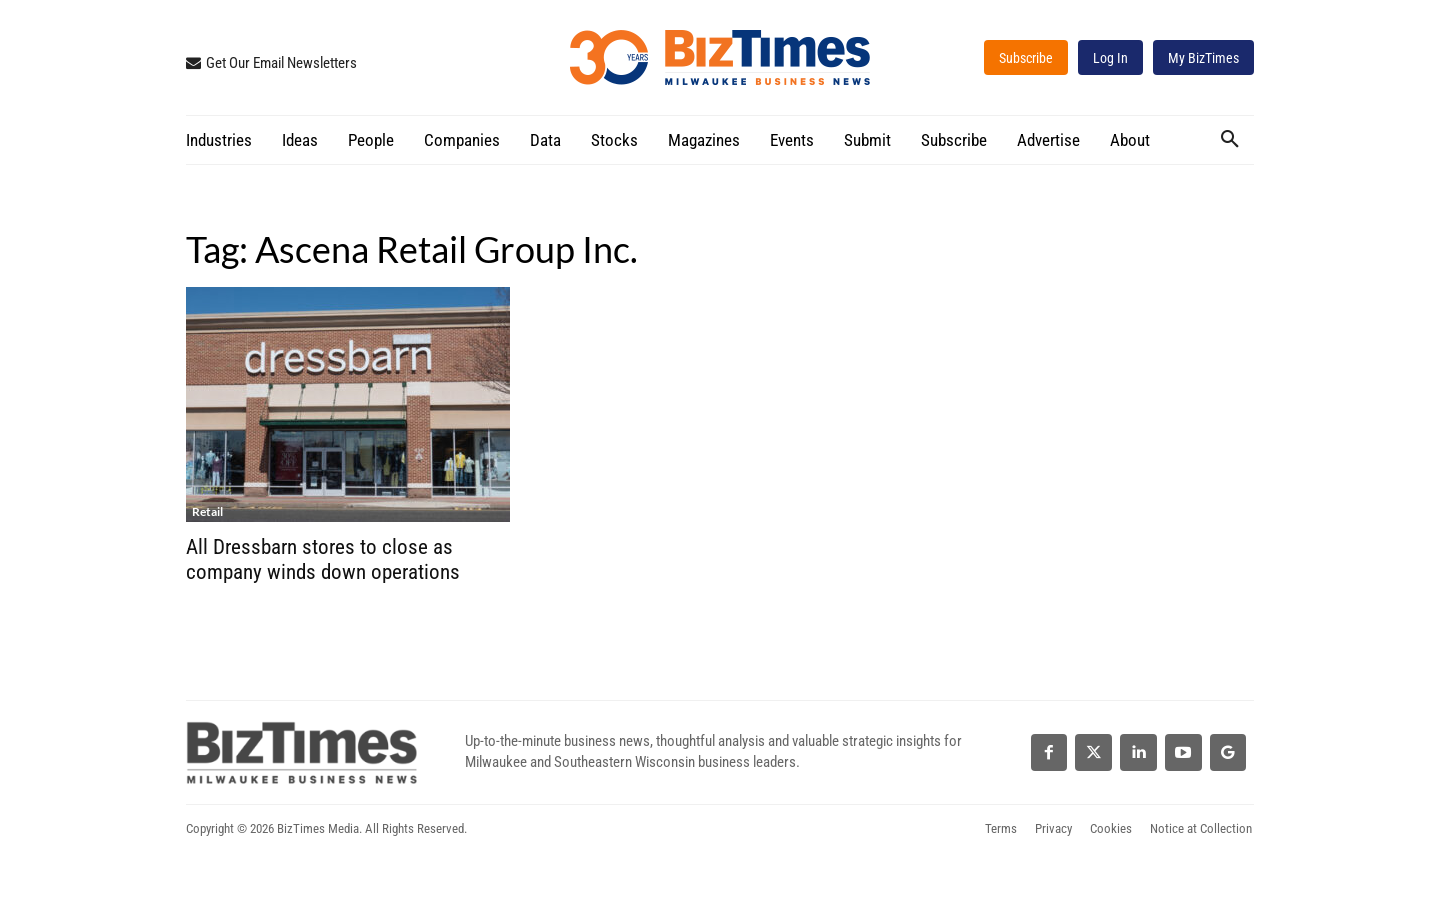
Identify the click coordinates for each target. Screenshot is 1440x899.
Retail (207, 511)
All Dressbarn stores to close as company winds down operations (323, 559)
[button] (1230, 139)
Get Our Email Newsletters (281, 63)
